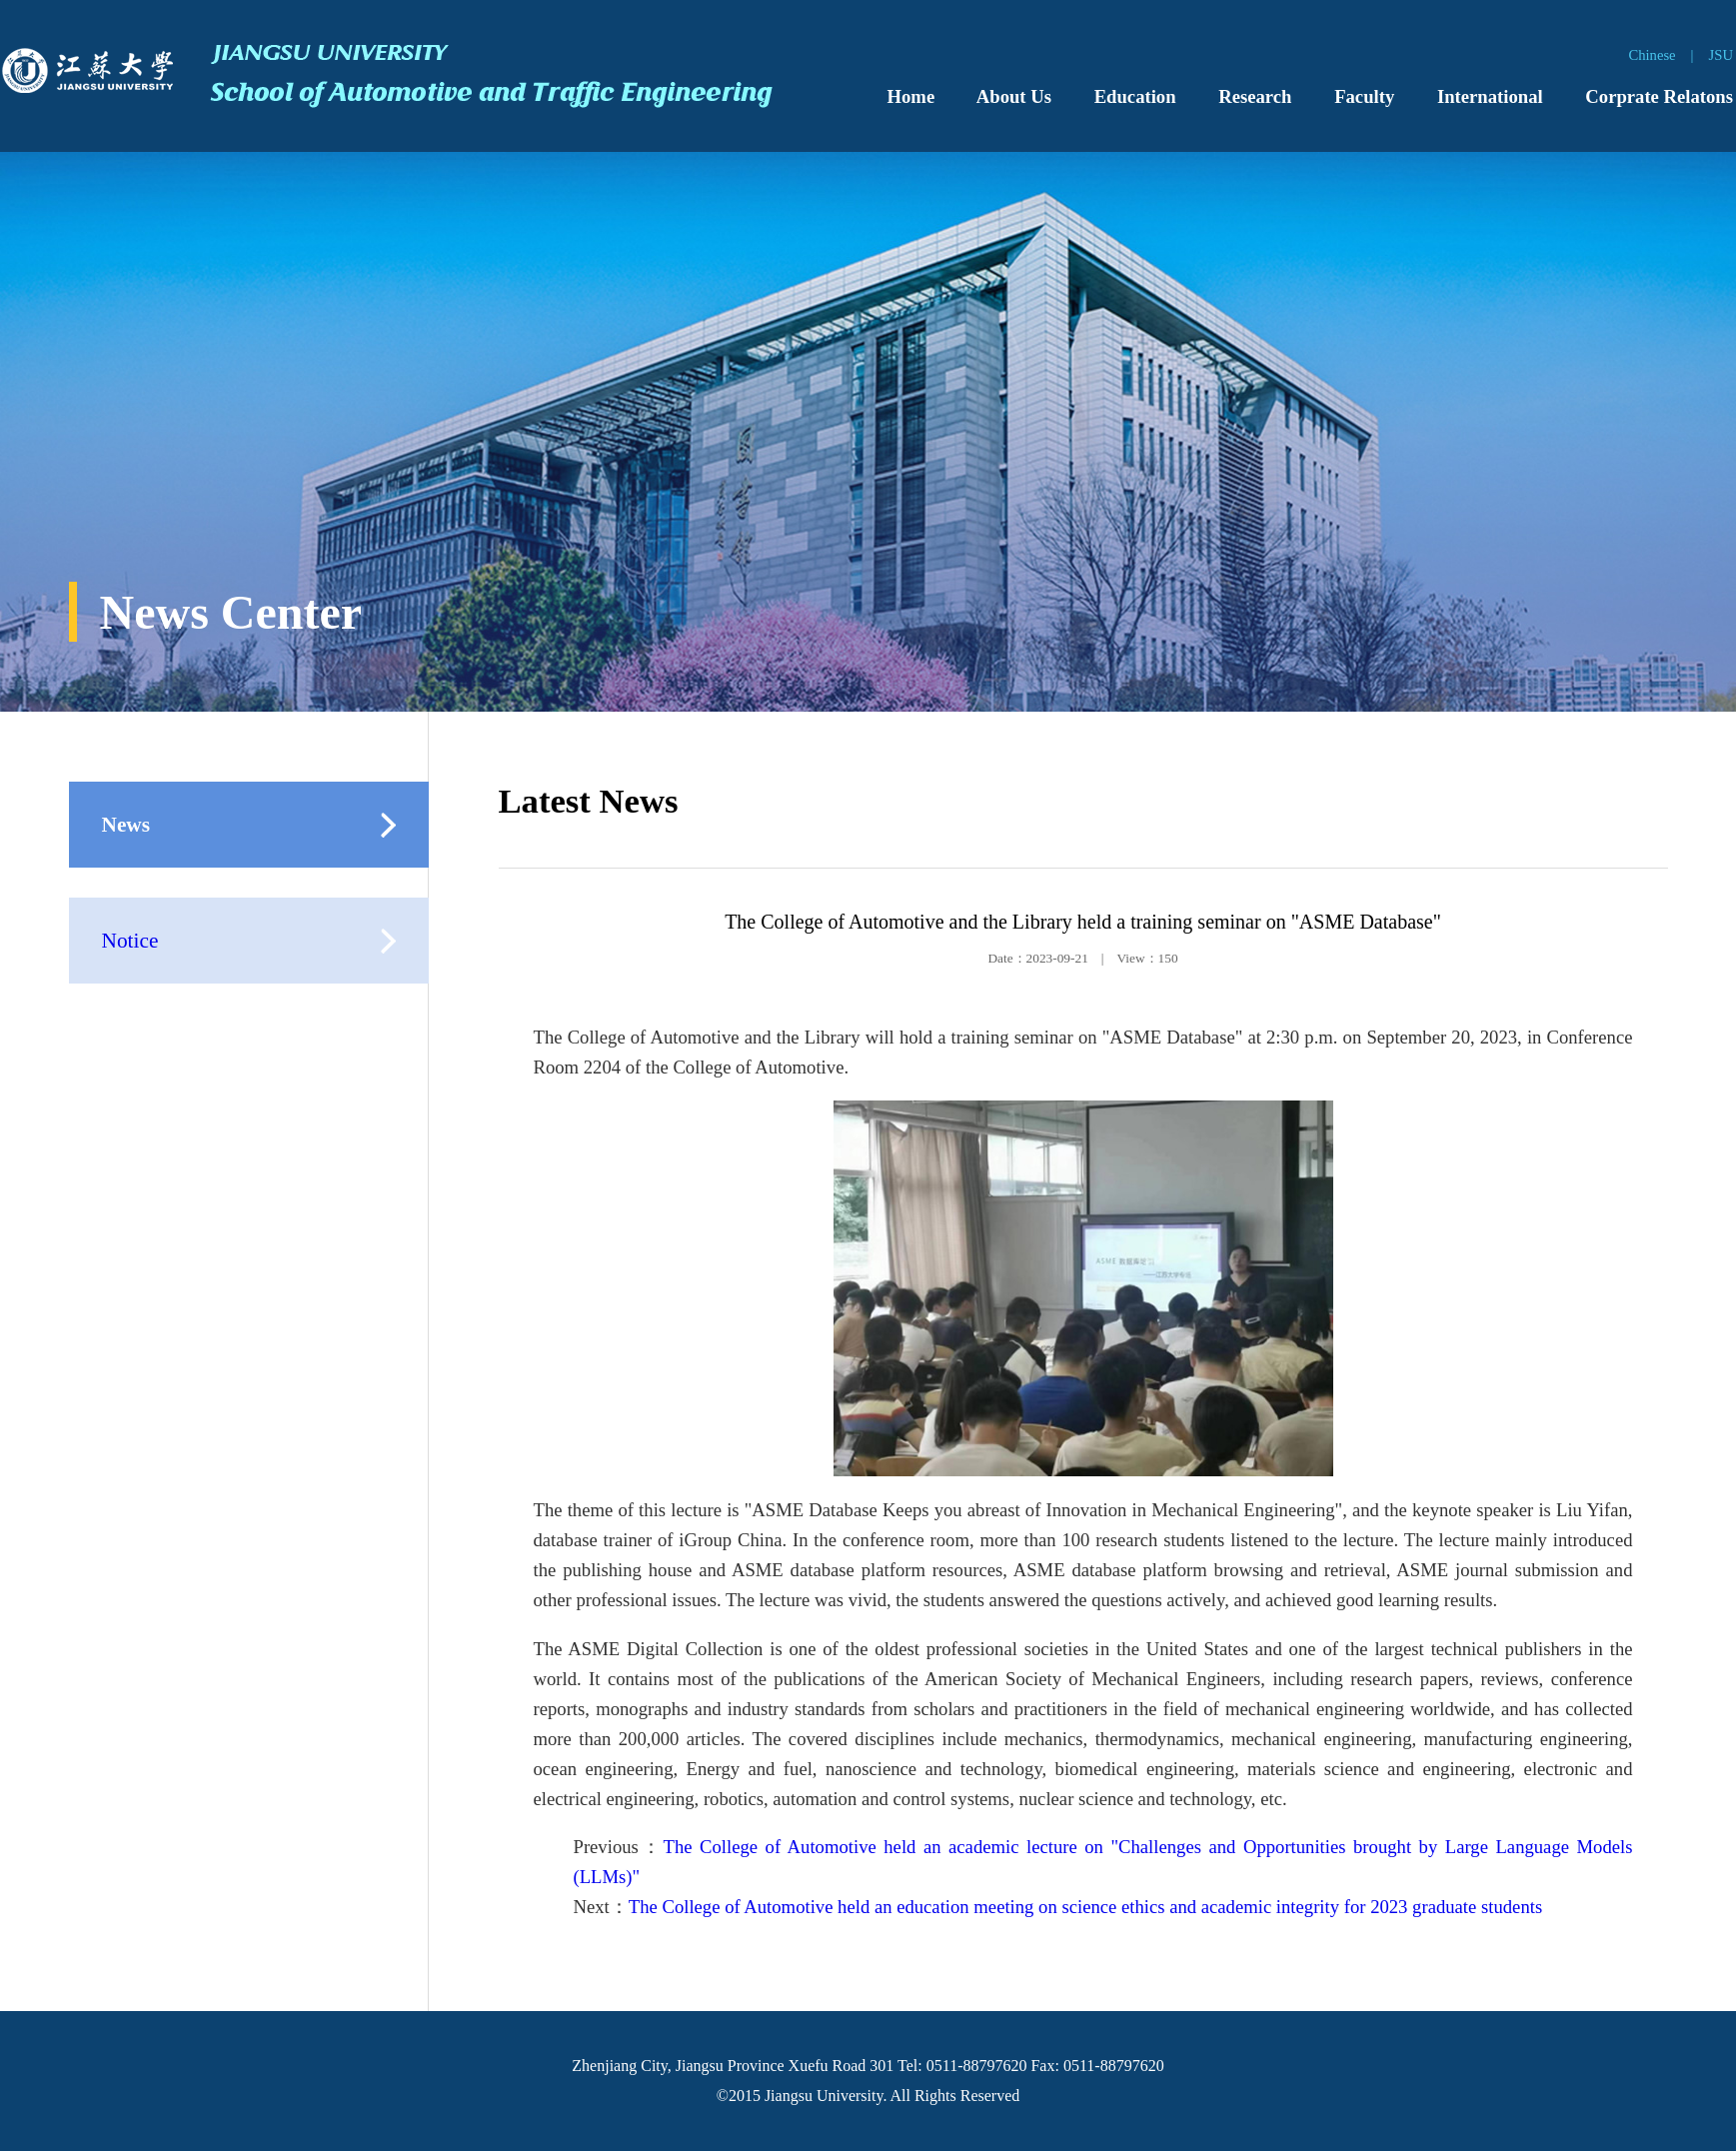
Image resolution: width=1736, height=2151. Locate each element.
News (126, 825)
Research (1254, 96)
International (1490, 96)
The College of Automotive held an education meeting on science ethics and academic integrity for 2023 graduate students (1085, 1906)
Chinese (1651, 55)
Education (1135, 96)
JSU (1721, 55)
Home (911, 96)
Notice (130, 941)
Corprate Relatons (1659, 96)
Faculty (1364, 96)
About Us (1013, 96)
